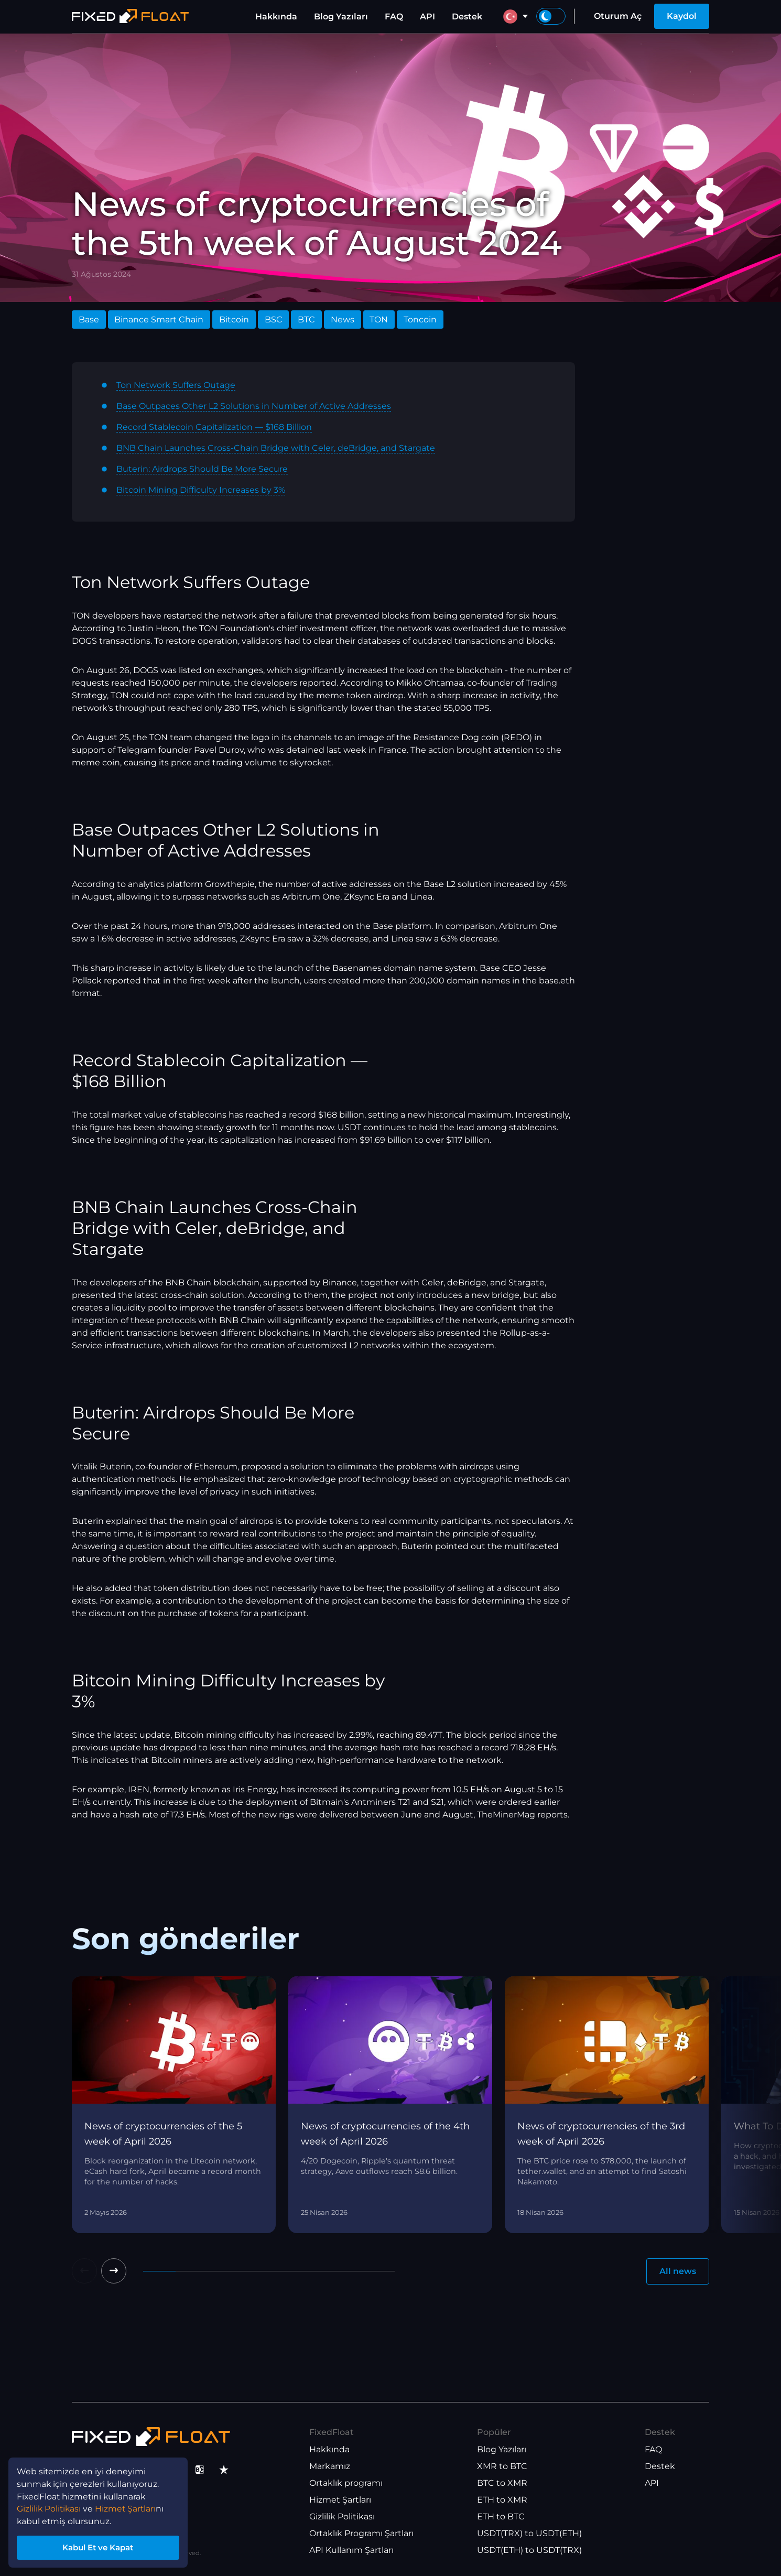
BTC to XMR (502, 2483)
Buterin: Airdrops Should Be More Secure (202, 469)
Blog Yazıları (341, 16)
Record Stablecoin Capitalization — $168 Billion (214, 427)
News (342, 319)
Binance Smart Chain (158, 319)
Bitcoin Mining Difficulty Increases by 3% (200, 490)
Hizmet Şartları (340, 2500)
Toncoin (420, 319)
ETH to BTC (501, 2517)
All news (677, 2271)
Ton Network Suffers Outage (175, 385)
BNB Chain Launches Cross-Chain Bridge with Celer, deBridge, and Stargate (275, 448)
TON (379, 319)
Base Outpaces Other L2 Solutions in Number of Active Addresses (253, 406)
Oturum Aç (618, 16)
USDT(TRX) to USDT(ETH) (529, 2534)
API (427, 16)
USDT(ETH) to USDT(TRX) (529, 2551)
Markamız (329, 2467)
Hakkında (276, 16)
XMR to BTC (502, 2467)
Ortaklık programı (346, 2483)
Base (89, 319)
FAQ (394, 16)
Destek (467, 16)
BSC (274, 319)
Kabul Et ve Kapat (99, 2546)
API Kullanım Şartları (351, 2551)
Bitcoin (234, 319)
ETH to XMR (502, 2500)
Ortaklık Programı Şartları (361, 2534)
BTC (306, 319)
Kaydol (682, 16)
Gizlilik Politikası (342, 2517)
